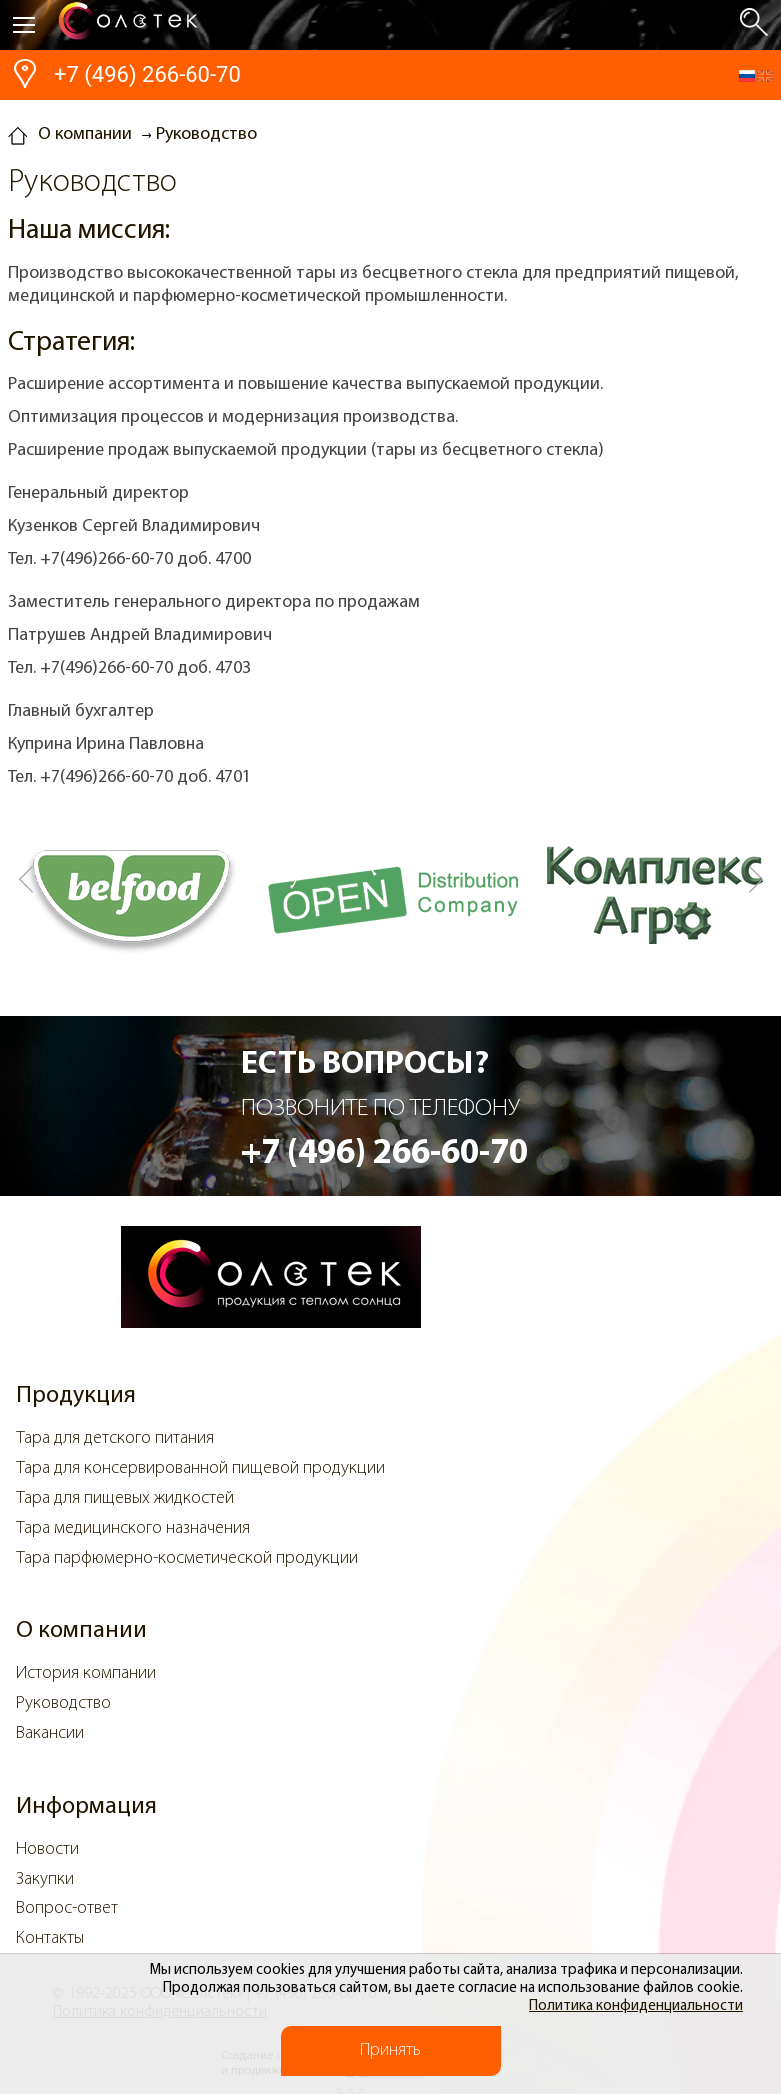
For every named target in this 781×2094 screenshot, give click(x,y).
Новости (47, 1849)
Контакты (50, 1938)
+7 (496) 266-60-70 (147, 74)
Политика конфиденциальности (636, 2006)
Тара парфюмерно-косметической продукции (187, 1558)
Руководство (63, 1703)
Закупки (45, 1879)
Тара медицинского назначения (133, 1528)
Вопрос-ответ (67, 1908)
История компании (86, 1673)
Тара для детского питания (115, 1438)
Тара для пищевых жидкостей (125, 1498)
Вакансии (50, 1733)
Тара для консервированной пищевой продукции (200, 1468)
